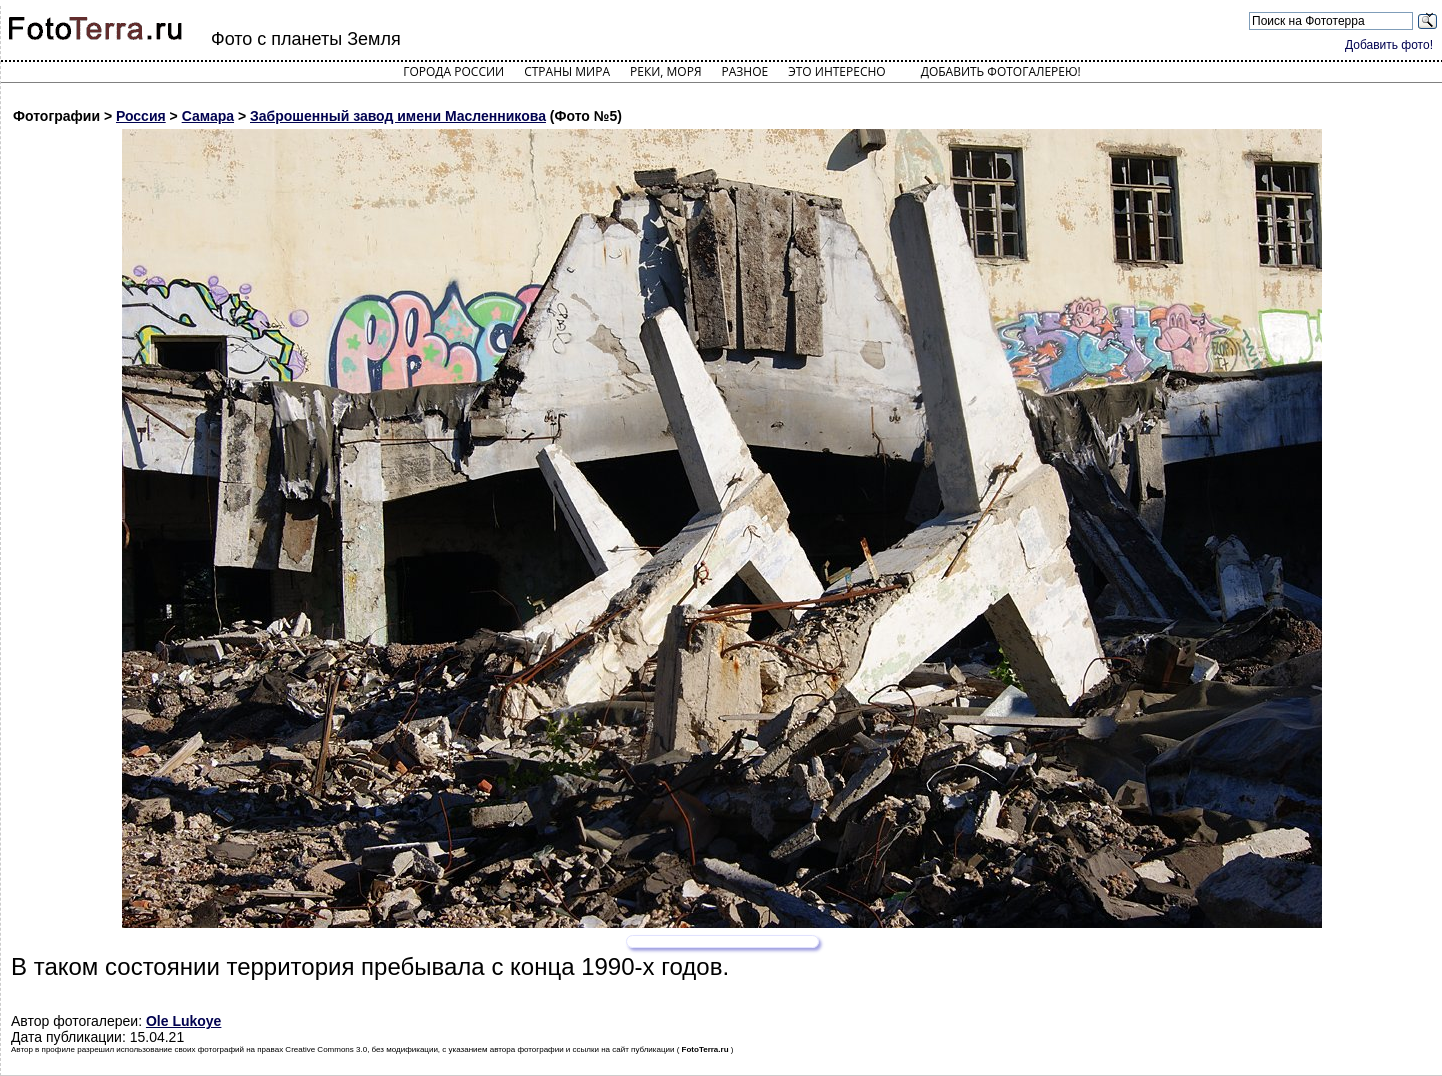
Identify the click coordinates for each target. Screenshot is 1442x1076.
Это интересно (837, 71)
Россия (141, 116)
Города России (453, 71)
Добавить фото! (1389, 45)
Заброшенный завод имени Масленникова (398, 116)
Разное (745, 71)
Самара (208, 116)
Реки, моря (665, 71)
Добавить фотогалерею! (1001, 71)
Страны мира (567, 71)
